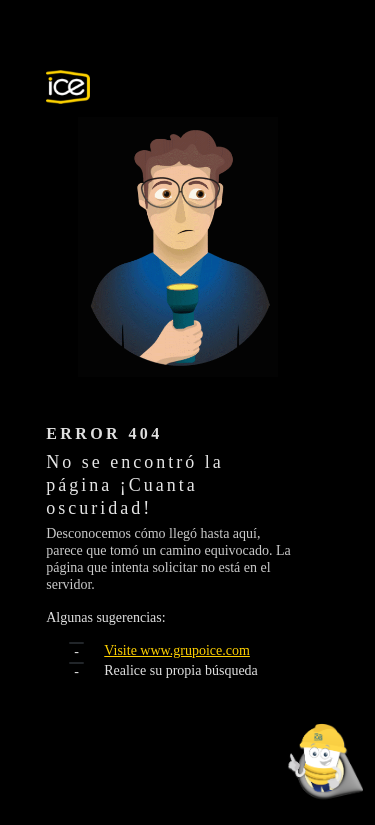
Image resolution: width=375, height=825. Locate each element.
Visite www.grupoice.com (177, 650)
